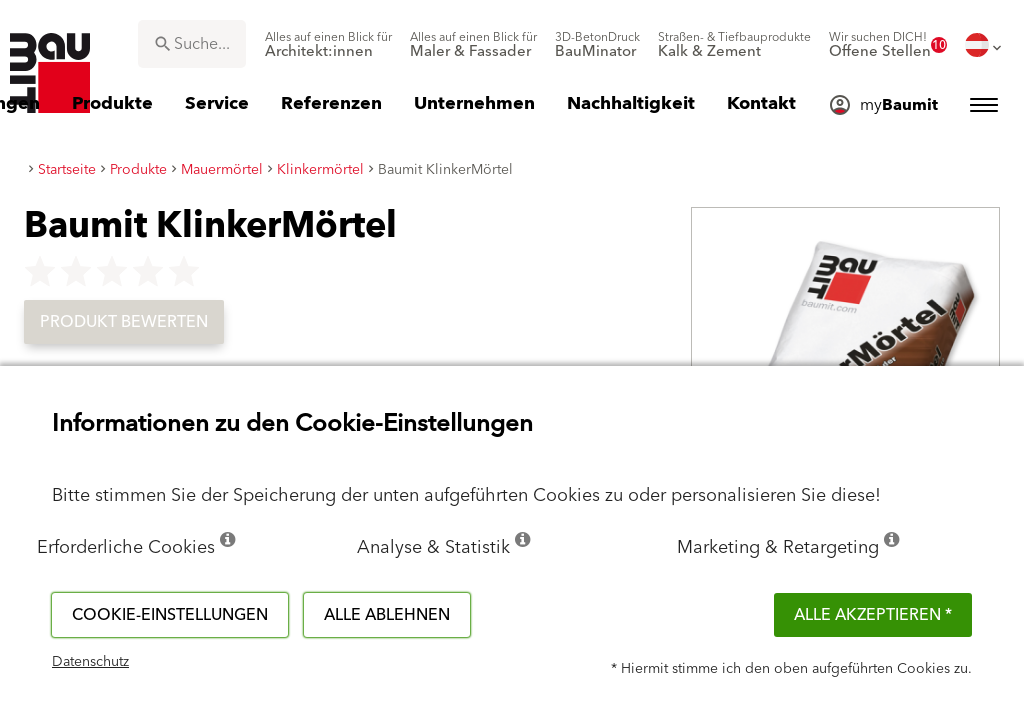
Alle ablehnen (387, 615)
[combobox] (192, 44)
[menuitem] (328, 45)
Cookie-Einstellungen (170, 615)
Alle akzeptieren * (873, 615)
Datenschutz (90, 662)
